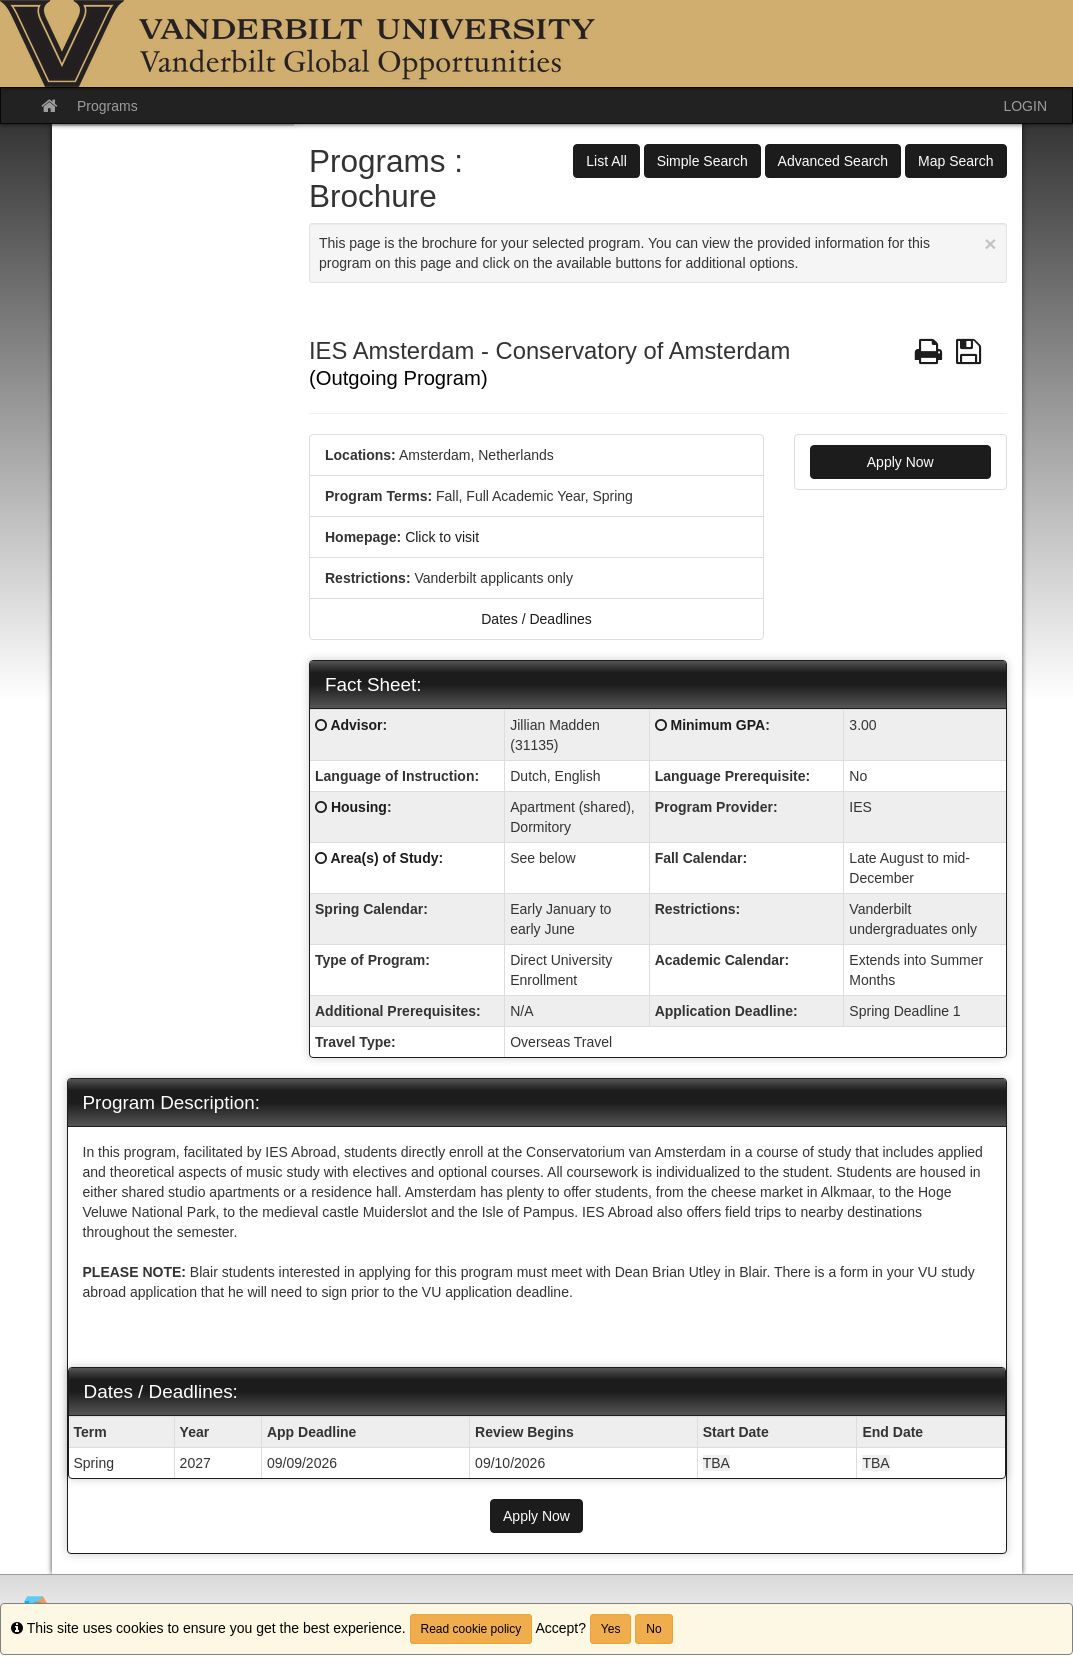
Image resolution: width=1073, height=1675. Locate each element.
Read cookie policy (471, 1629)
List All (606, 161)
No (653, 1629)
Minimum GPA (718, 725)
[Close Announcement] (990, 243)
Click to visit (442, 537)
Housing (359, 807)
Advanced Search (833, 161)
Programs (107, 106)
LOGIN (1025, 106)
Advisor (356, 725)
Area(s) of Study (384, 858)
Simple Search (702, 161)
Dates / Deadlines (536, 619)
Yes (611, 1629)
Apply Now (900, 462)
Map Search (955, 161)
